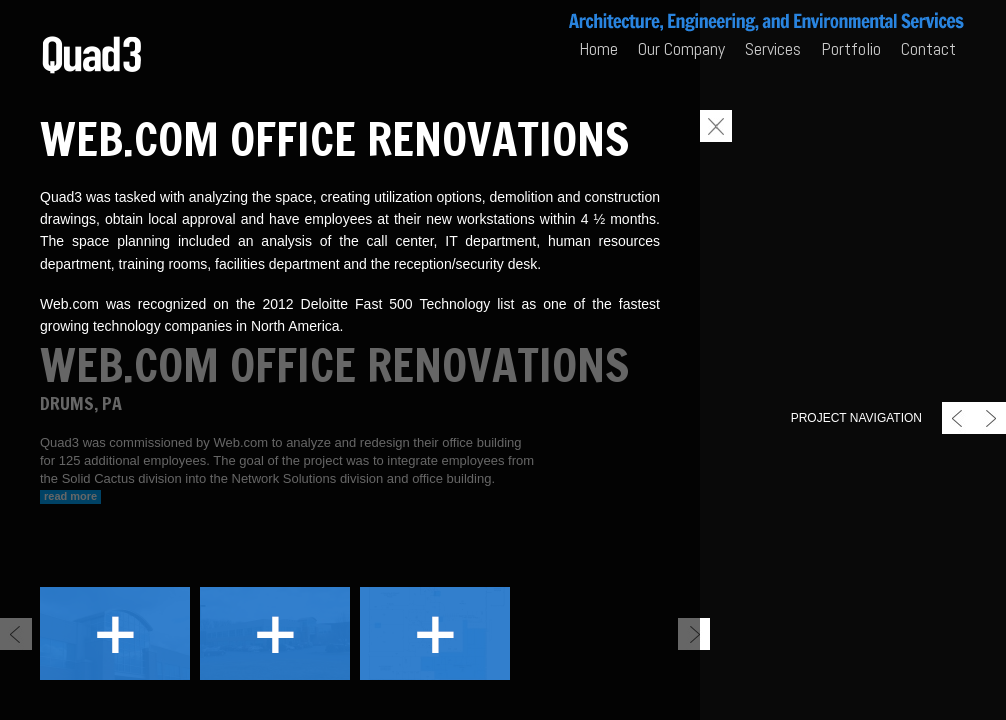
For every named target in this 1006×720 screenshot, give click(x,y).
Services (773, 48)
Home (598, 48)
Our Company (681, 48)
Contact (928, 48)
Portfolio (851, 48)
